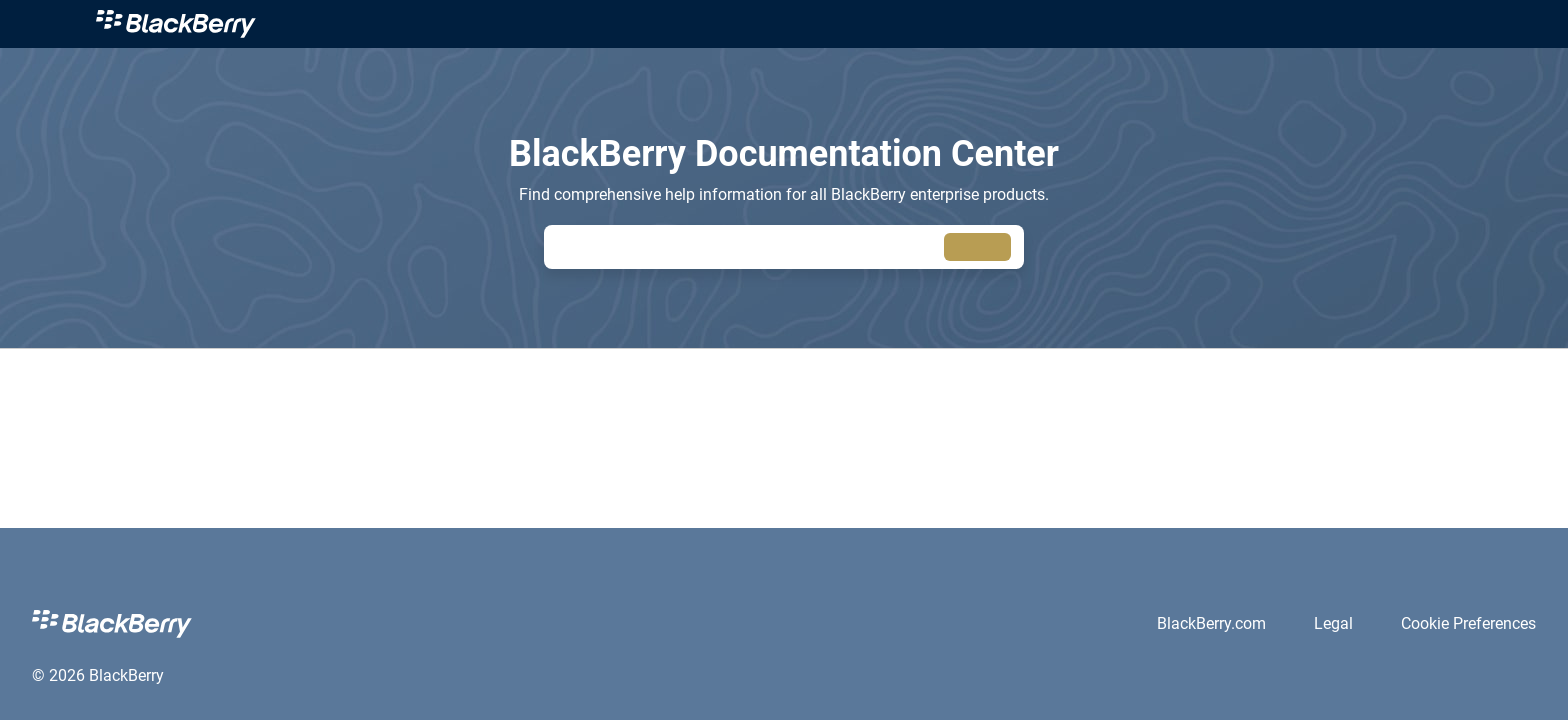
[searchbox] (977, 247)
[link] (176, 24)
